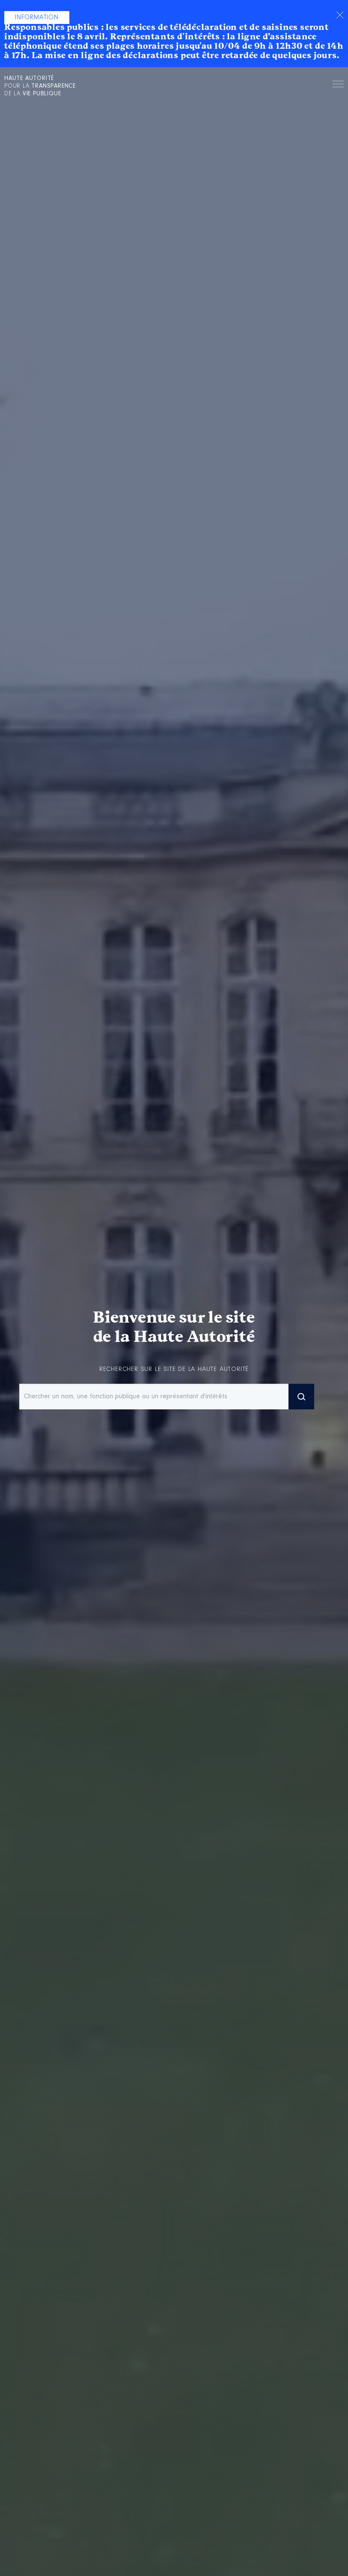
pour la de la (40, 86)
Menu (338, 85)
